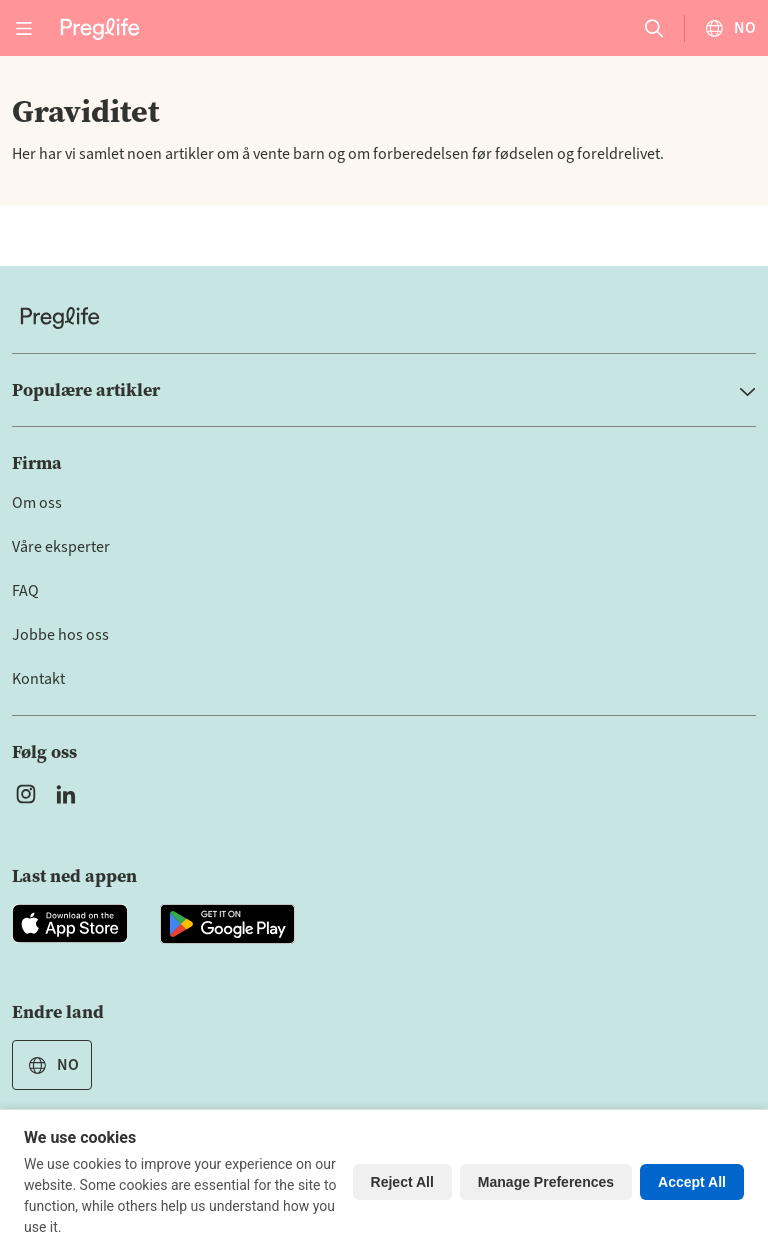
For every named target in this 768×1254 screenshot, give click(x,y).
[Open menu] (24, 28)
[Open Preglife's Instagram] (26, 794)
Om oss (37, 503)
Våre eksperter (61, 547)
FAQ (25, 591)
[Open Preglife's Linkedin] (70, 794)
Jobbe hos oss (60, 635)
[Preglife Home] (100, 27)
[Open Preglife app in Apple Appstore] (70, 924)
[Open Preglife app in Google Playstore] (227, 924)
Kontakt (38, 679)
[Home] (384, 317)
